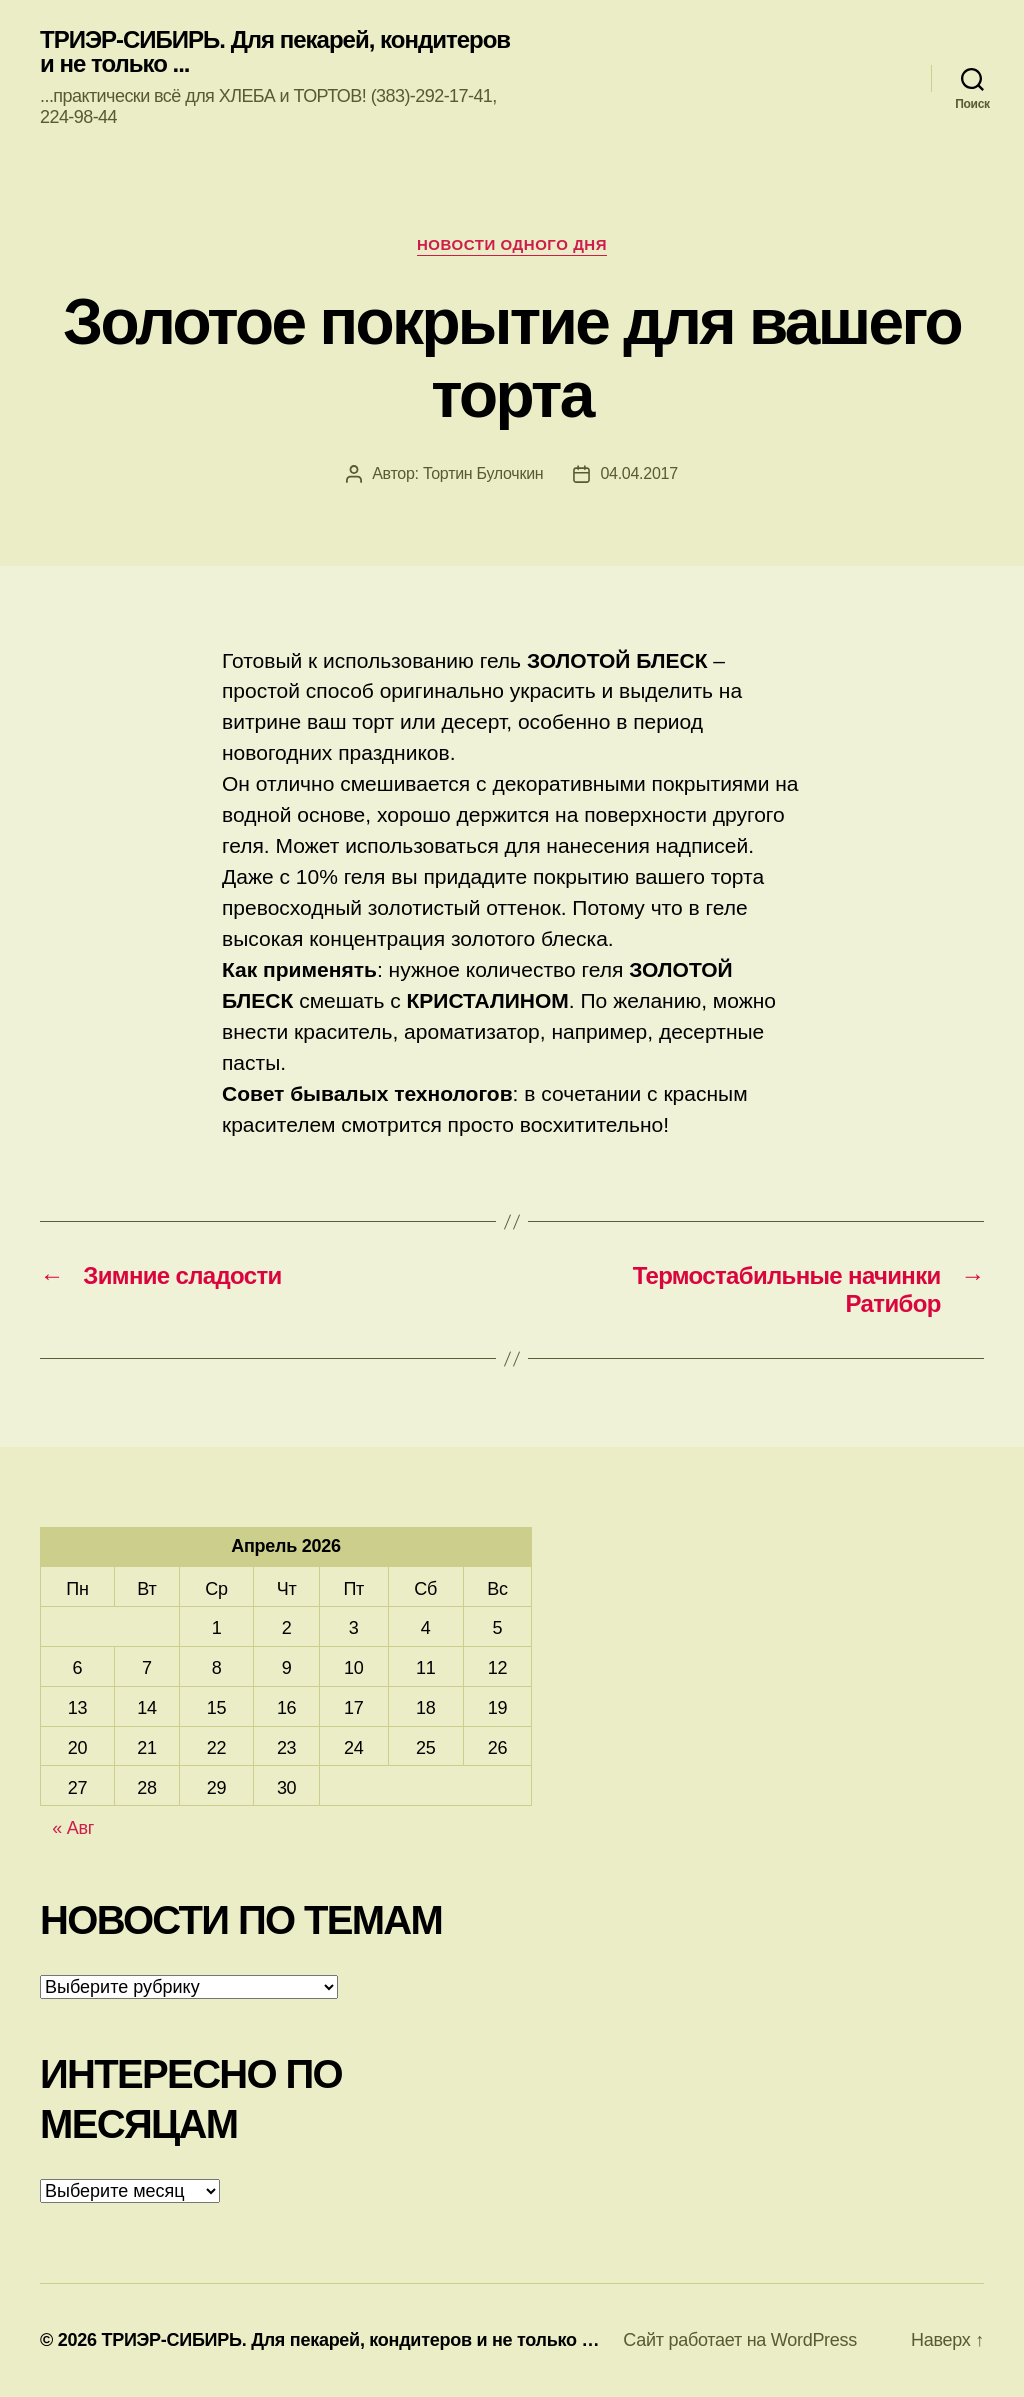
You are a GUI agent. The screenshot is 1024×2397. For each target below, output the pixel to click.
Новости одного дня (512, 244)
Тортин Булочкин (483, 473)
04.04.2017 (638, 473)
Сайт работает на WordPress (740, 2340)
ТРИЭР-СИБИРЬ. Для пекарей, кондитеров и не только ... (275, 52)
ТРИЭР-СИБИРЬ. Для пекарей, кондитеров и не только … (350, 2340)
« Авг (73, 1828)
